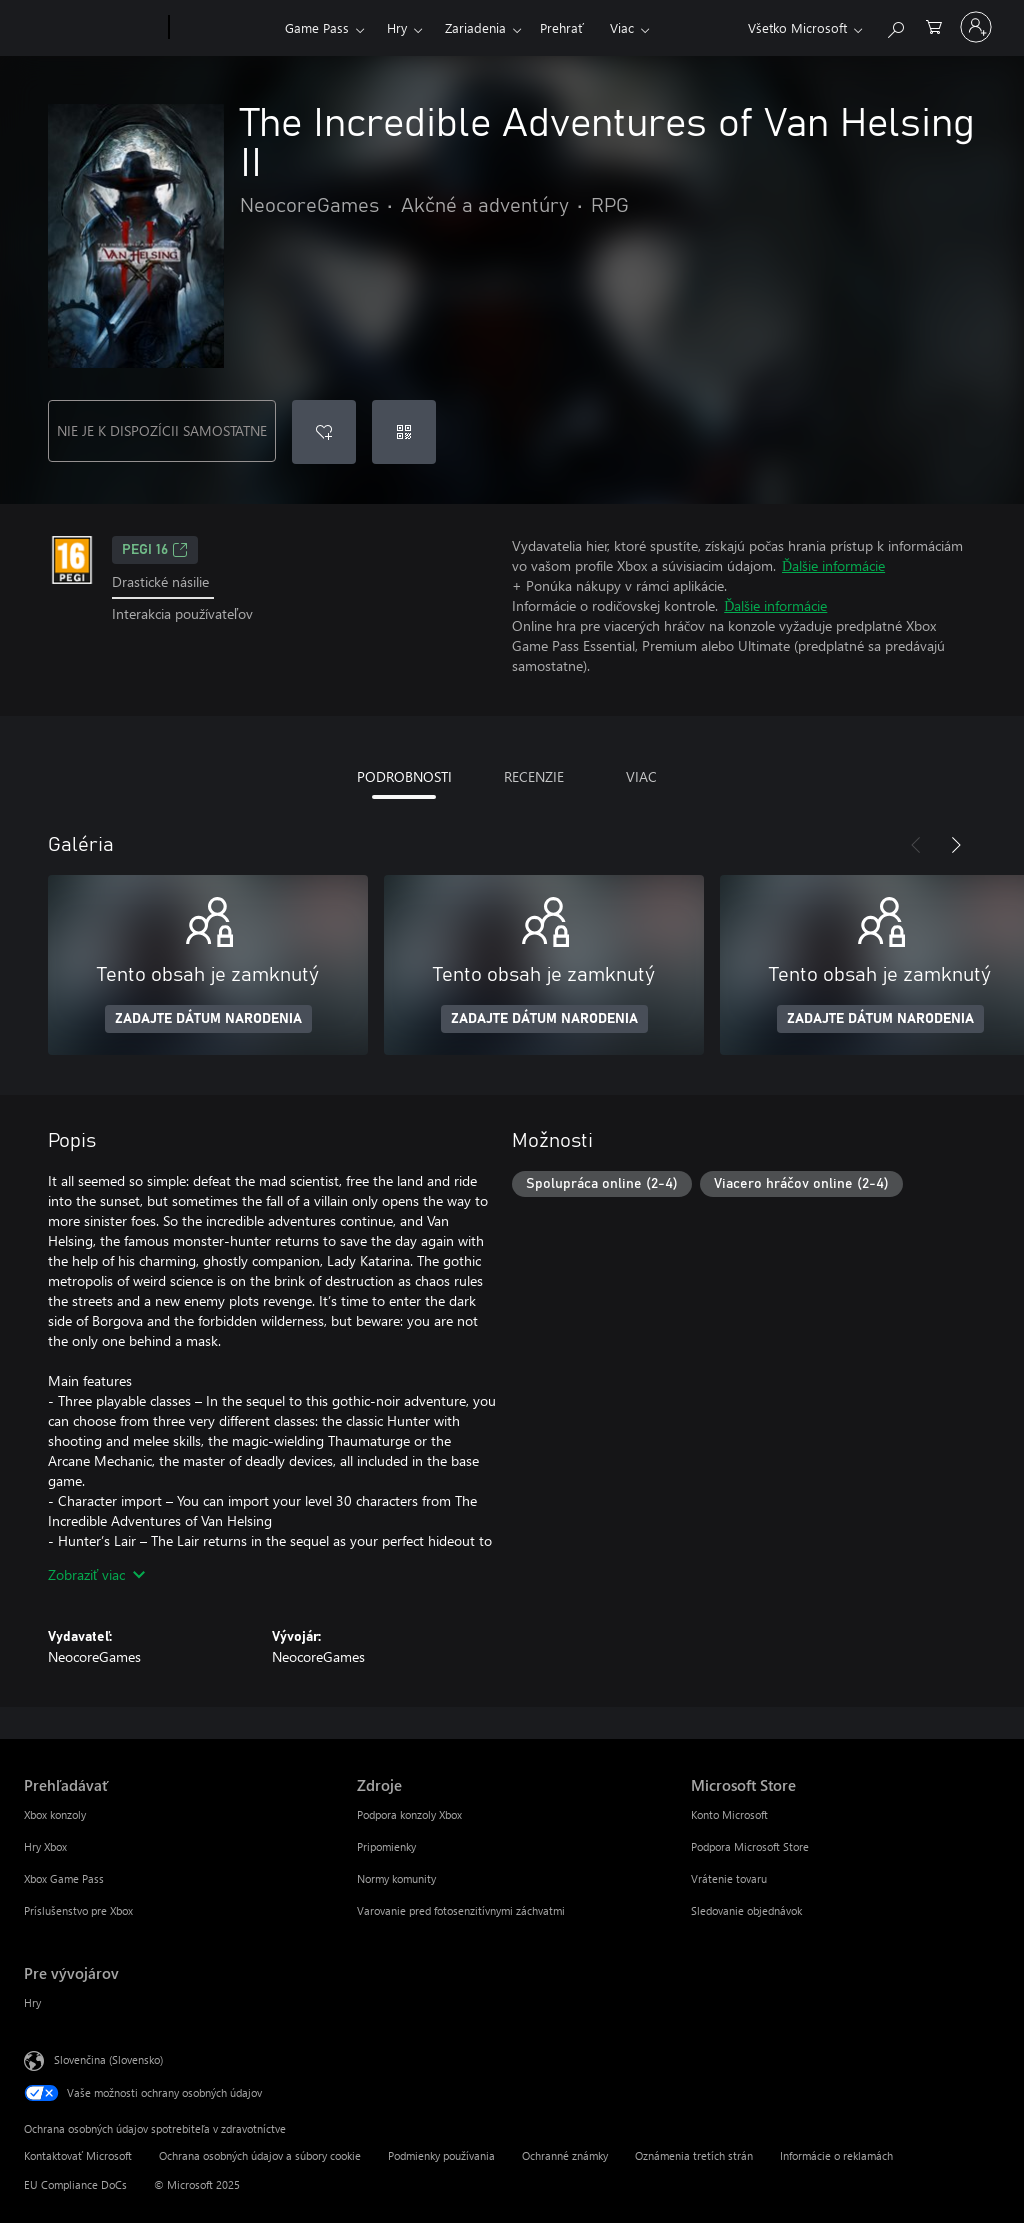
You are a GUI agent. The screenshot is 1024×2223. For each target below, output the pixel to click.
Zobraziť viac (96, 1574)
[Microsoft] (92, 28)
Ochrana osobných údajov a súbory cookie (260, 2155)
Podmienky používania (441, 2155)
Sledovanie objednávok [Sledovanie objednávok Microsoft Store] (746, 1910)
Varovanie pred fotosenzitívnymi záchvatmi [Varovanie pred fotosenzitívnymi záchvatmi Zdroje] (461, 1910)
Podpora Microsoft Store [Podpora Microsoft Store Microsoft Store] (750, 1846)
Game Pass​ (317, 27)
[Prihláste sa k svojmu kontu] (976, 27)
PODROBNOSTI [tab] (404, 776)
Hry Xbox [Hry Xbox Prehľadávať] (45, 1846)
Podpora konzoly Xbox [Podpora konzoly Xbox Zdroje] (409, 1814)
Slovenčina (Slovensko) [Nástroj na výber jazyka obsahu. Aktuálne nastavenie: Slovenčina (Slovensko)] (108, 2059)
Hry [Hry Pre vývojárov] (32, 2002)
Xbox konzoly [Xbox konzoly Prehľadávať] (55, 1814)
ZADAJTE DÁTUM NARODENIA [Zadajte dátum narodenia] (208, 1019)
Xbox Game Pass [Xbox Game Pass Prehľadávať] (64, 1878)
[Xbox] (224, 28)
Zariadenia (475, 27)
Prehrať (562, 27)
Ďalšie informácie (833, 565)
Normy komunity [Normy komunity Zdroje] (396, 1878)
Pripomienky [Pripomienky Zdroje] (386, 1846)
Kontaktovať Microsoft (78, 2155)
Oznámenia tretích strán (694, 2155)
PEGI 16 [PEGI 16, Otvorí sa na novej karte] (155, 550)
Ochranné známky (565, 2155)
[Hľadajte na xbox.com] (895, 25)
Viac (622, 27)
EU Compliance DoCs (75, 2184)
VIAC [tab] (641, 776)
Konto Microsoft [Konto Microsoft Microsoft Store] (729, 1814)
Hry (397, 27)
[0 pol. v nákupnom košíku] (934, 25)
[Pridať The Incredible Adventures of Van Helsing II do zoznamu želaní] (324, 432)
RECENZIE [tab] (534, 776)
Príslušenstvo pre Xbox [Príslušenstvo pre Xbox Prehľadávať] (78, 1910)
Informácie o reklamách (836, 2155)
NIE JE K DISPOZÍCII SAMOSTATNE (162, 430)
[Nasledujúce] (956, 845)
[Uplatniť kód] (404, 432)
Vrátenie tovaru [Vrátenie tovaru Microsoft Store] (729, 1878)
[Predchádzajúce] (916, 845)
